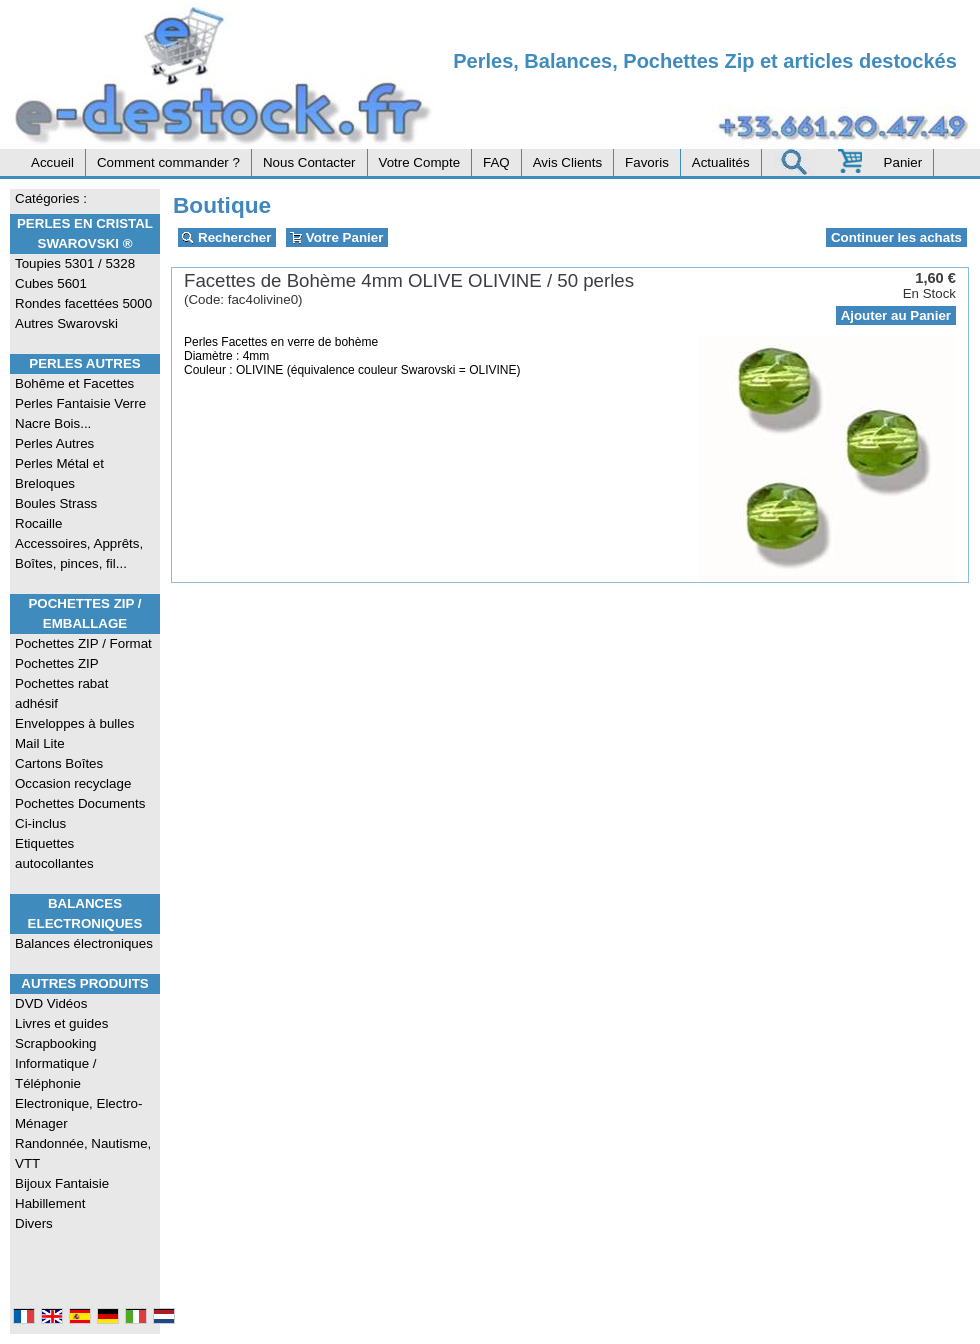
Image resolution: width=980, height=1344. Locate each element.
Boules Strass (56, 503)
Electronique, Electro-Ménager (78, 1113)
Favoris (647, 162)
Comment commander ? (168, 162)
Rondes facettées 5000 (83, 303)
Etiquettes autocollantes (54, 853)
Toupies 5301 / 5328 (75, 263)
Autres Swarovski (66, 323)
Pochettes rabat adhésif (61, 693)
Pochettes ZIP (57, 663)
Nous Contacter (309, 162)
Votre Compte (420, 162)
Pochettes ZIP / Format (83, 643)
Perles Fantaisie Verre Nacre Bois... (80, 413)
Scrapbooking (56, 1043)
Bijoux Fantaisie (62, 1183)
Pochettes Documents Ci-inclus (80, 813)
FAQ (496, 162)
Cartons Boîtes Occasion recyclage (73, 773)
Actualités (721, 162)
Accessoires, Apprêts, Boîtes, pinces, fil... (79, 553)
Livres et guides (61, 1023)
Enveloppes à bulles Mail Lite (74, 733)
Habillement (50, 1203)
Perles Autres (84, 363)
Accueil (52, 162)
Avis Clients (567, 162)
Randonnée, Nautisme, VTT (83, 1153)
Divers (34, 1223)
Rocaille (38, 523)
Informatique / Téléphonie (56, 1073)
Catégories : (51, 198)
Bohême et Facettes (74, 383)
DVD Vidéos (51, 1003)
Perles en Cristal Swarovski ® (85, 233)
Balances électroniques (84, 943)
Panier (903, 162)
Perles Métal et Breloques (59, 473)
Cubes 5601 (51, 283)
